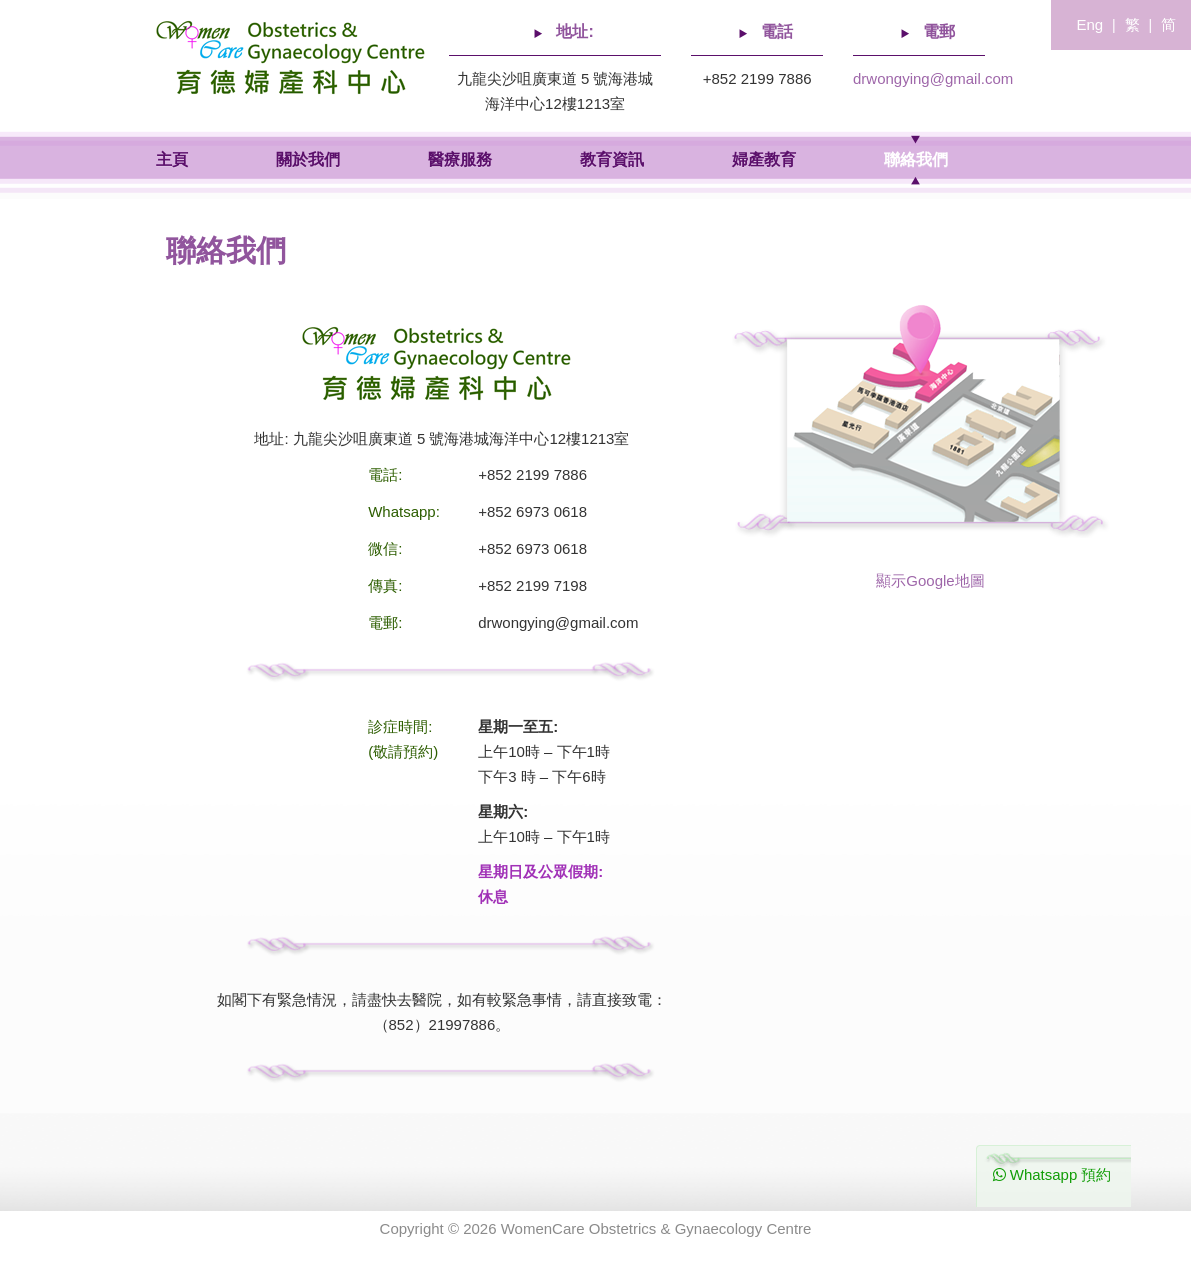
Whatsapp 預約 (1052, 1174)
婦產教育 (764, 159)
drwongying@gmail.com (933, 78)
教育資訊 (612, 159)
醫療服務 (460, 159)
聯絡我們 (916, 159)
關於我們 (308, 159)
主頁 (172, 159)
